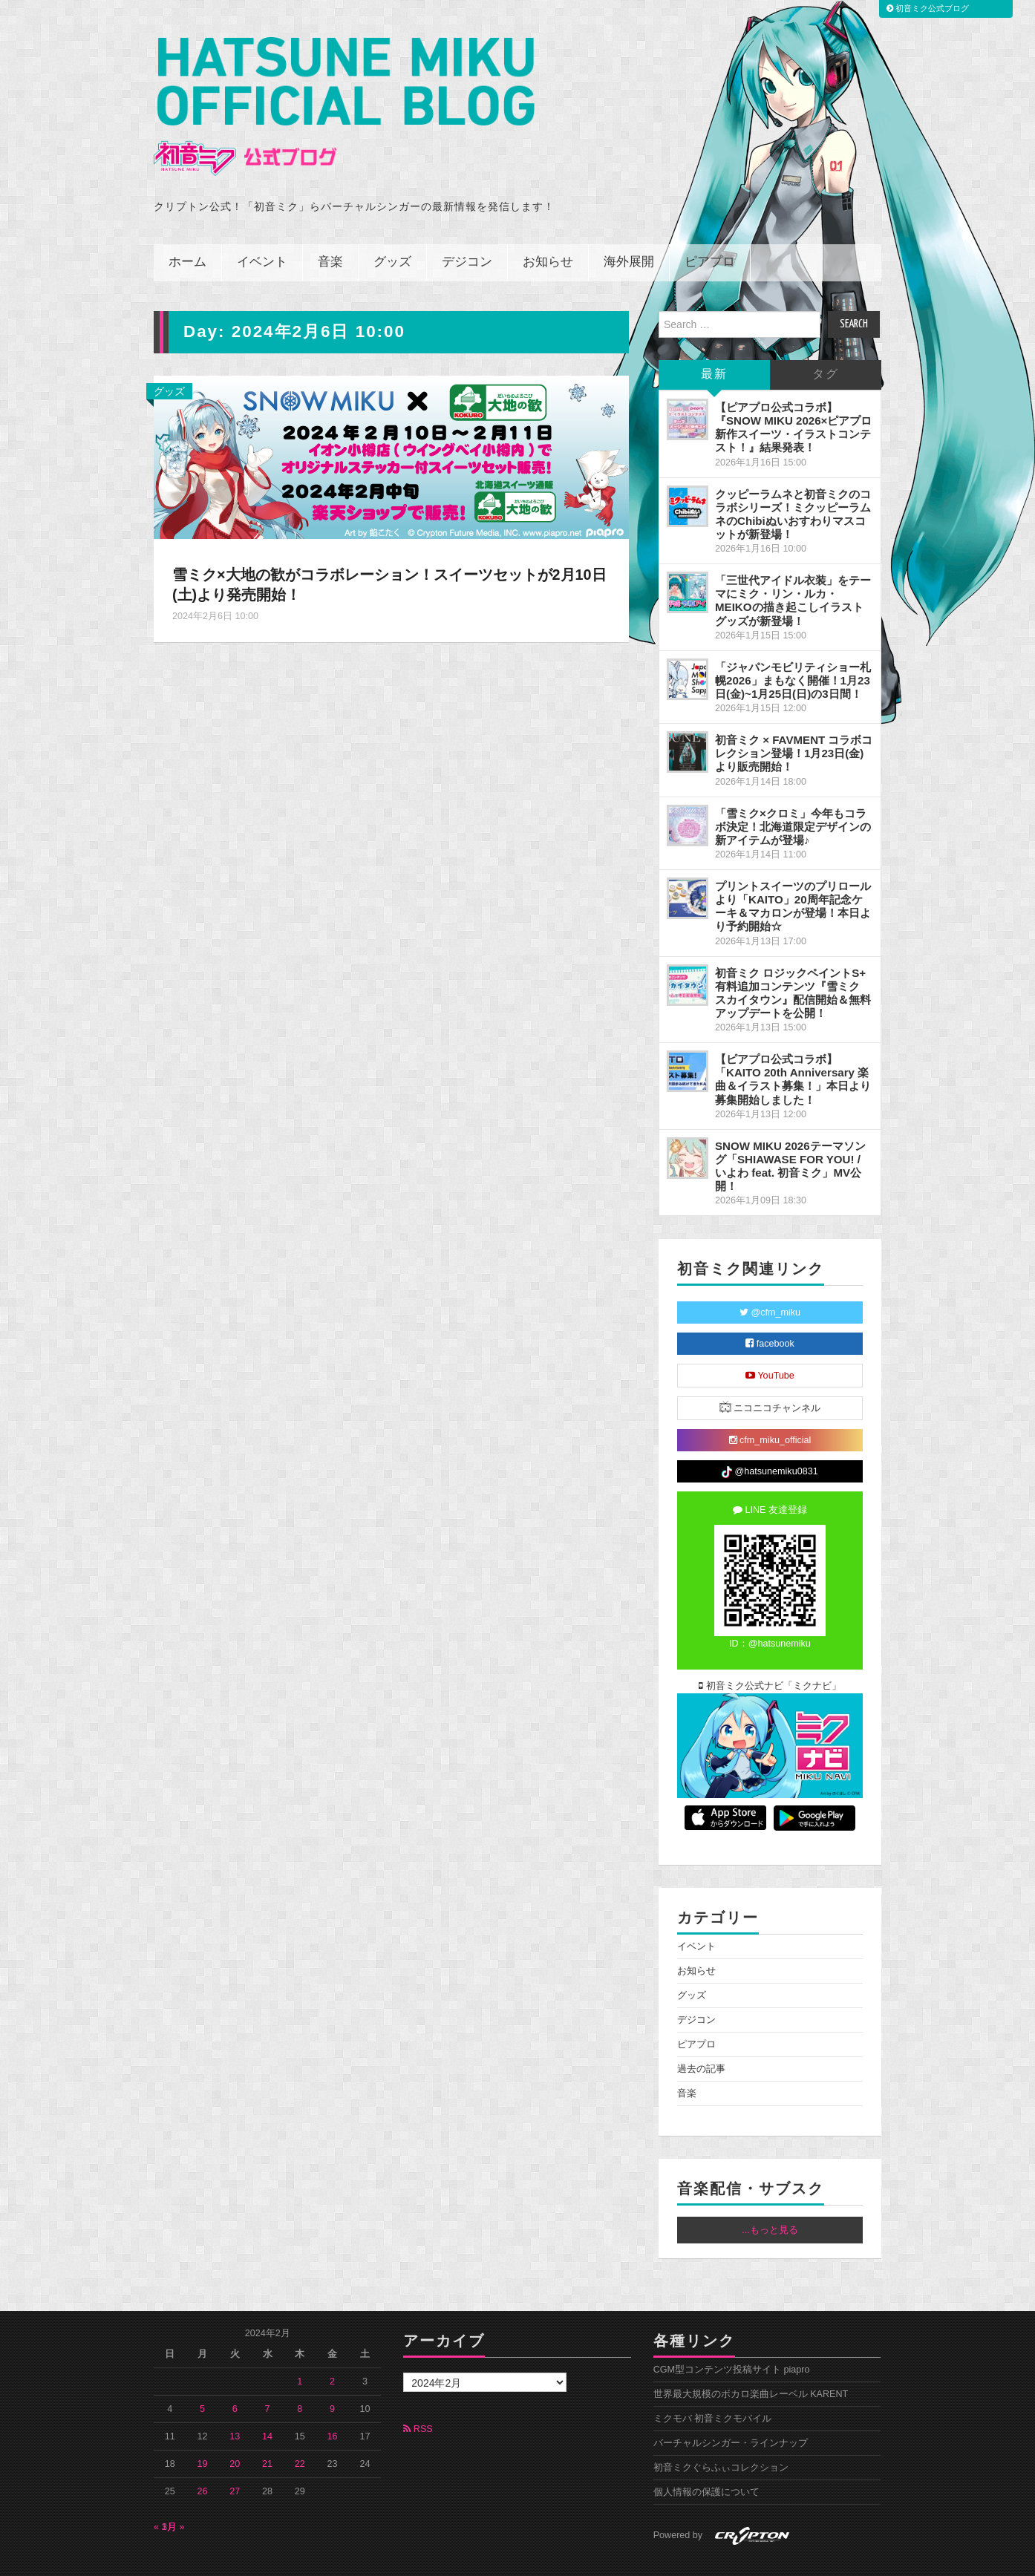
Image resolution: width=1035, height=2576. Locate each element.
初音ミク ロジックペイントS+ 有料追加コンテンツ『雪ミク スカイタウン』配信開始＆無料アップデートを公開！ (793, 960)
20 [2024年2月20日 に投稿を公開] (234, 2431)
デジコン (467, 229)
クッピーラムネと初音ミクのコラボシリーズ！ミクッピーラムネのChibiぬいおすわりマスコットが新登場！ (793, 481)
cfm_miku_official (770, 1407)
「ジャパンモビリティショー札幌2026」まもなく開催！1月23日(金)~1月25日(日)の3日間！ (793, 647)
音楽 (330, 229)
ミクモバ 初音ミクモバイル (712, 2386)
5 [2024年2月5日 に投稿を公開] (202, 2376)
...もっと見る (770, 2197)
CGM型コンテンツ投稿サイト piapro (731, 2337)
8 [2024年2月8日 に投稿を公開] (299, 2376)
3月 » (173, 2494)
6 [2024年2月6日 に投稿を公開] (235, 2376)
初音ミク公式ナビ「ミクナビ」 (770, 1653)
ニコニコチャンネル (770, 1374)
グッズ (392, 229)
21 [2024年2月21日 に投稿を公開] (267, 2431)
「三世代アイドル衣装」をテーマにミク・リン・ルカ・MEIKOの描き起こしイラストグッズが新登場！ (793, 567)
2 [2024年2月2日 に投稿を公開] (332, 2349)
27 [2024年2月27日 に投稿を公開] (234, 2459)
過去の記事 (701, 2036)
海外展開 (629, 229)
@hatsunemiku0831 (769, 1439)
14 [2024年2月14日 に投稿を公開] (267, 2404)
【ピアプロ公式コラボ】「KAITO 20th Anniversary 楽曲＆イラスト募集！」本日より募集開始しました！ (793, 1046)
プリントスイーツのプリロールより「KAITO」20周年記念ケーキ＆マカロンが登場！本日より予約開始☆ (793, 873)
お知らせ (548, 229)
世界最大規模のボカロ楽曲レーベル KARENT (751, 2361)
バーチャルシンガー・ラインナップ (730, 2410)
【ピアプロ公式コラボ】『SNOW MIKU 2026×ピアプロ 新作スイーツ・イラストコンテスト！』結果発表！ (793, 394)
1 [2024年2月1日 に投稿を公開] (299, 2349)
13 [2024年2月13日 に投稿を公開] (234, 2404)
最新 (714, 341)
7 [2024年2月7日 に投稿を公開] (267, 2376)
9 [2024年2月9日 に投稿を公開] (332, 2376)
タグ (825, 341)
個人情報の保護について (706, 2459)
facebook (769, 1311)
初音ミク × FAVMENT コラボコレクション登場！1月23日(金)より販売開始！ (794, 720)
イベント (262, 229)
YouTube (769, 1343)
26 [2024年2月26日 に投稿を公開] (202, 2459)
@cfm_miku (769, 1280)
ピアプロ (710, 229)
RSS (417, 2396)
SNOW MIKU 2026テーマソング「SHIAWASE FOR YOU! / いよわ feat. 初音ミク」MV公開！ (790, 1133)
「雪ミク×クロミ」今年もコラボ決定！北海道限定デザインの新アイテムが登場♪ (793, 794)
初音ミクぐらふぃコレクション (721, 2435)
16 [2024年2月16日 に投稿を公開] (332, 2404)
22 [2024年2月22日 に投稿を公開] (300, 2431)
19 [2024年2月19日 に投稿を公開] (202, 2431)
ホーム (187, 229)
